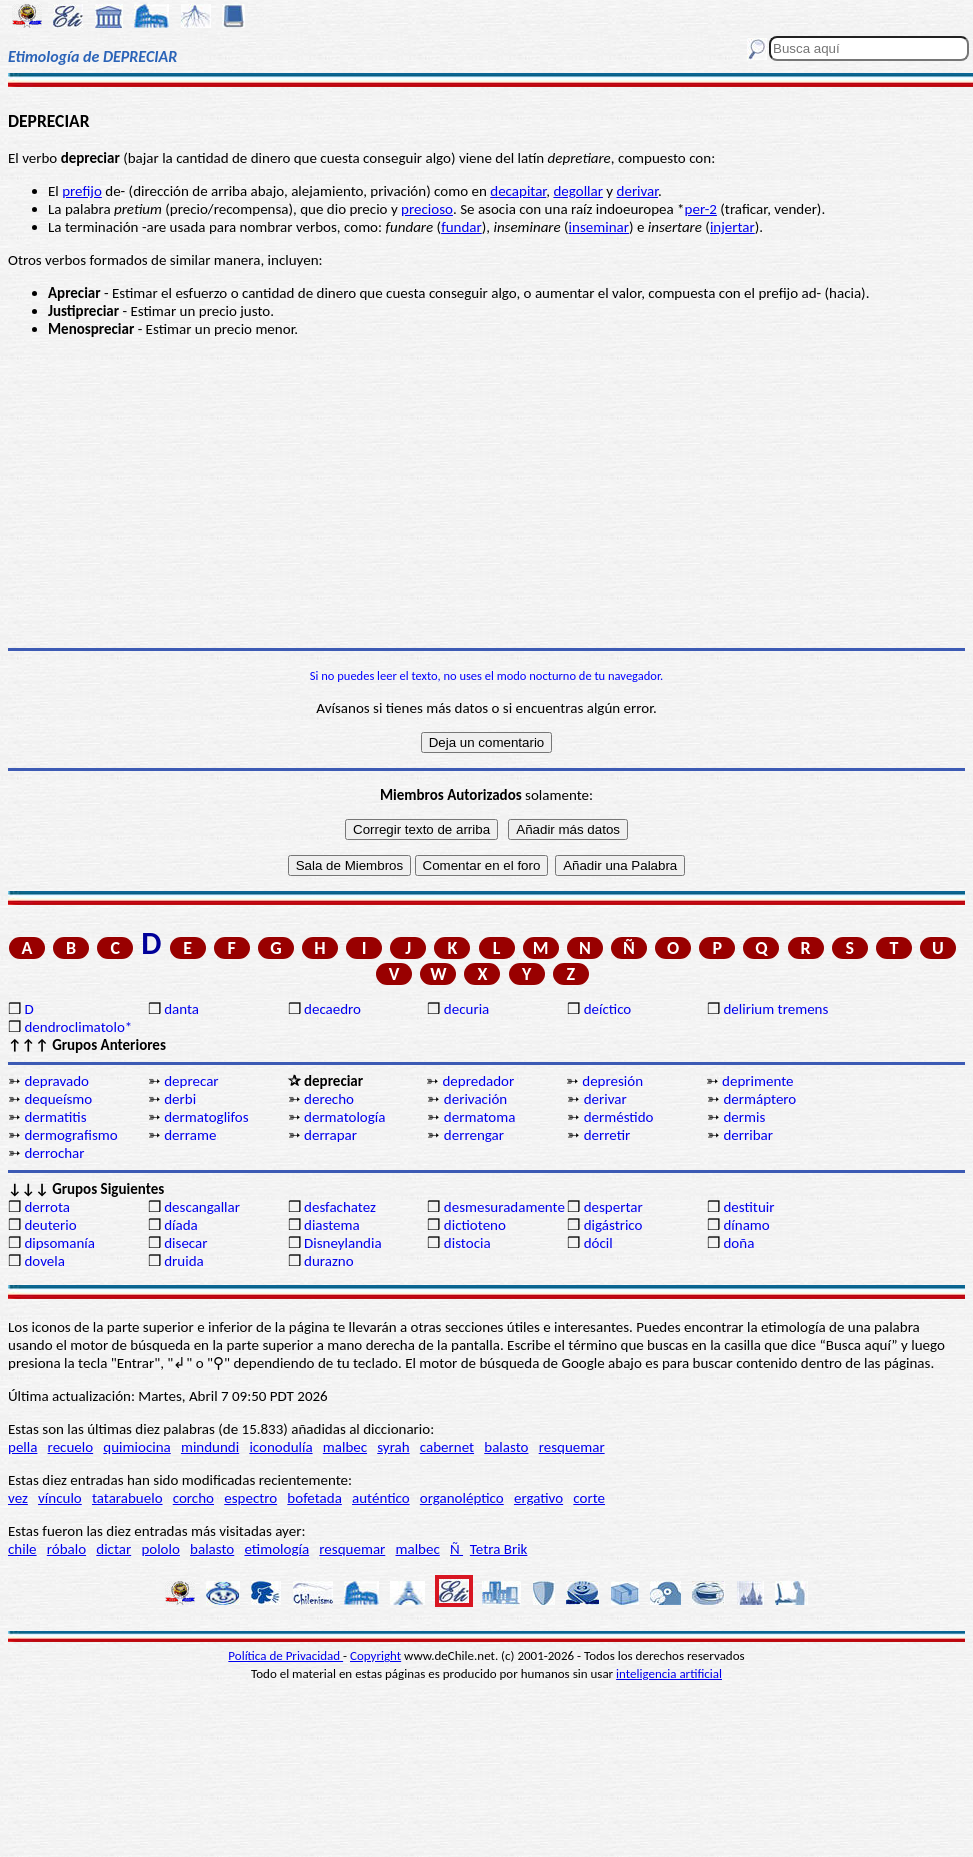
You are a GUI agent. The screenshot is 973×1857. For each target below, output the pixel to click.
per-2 (701, 209)
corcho (193, 1498)
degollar (578, 191)
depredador (478, 1081)
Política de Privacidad (285, 1655)
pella (22, 1447)
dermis (744, 1117)
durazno (329, 1261)
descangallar (202, 1207)
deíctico (608, 1009)
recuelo (71, 1447)
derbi (180, 1099)
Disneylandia (343, 1243)
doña (738, 1243)
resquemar (572, 1447)
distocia (467, 1243)
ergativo (538, 1498)
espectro (250, 1498)
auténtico (381, 1498)
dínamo (746, 1225)
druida (184, 1261)
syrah (393, 1447)
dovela (44, 1261)
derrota (47, 1207)
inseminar (599, 227)
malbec (345, 1447)
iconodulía (280, 1447)
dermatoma (480, 1117)
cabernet (447, 1447)
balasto (506, 1447)
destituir (748, 1207)
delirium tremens (775, 1009)
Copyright (375, 1655)
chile (22, 1549)
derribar (748, 1135)
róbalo (66, 1549)
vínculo (60, 1498)
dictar (113, 1549)
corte (589, 1498)
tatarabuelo (127, 1498)
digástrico (613, 1225)
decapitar (518, 191)
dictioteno (475, 1225)
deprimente (757, 1081)
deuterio (50, 1225)
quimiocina (136, 1447)
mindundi (210, 1447)
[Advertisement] (486, 493)
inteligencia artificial (669, 1673)
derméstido (619, 1117)
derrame (190, 1135)
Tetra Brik (499, 1549)
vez (18, 1498)
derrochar (54, 1153)
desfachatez (340, 1207)
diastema (332, 1225)
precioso (427, 209)
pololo (160, 1549)
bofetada (314, 1498)
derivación (475, 1099)
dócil (598, 1243)
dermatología (344, 1117)
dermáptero (759, 1099)
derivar (637, 191)
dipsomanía (59, 1243)
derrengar (474, 1135)
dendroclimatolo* (78, 1027)
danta (181, 1009)
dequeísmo (58, 1099)
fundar (461, 227)
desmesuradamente (504, 1207)
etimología (276, 1549)
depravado (56, 1081)
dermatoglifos (206, 1117)
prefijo (82, 191)
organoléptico (462, 1498)
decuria (466, 1009)
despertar (613, 1207)
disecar (185, 1243)
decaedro (332, 1009)
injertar (732, 227)
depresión (612, 1081)
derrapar (330, 1135)
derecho (329, 1099)
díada (181, 1225)
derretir (607, 1135)
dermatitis (55, 1117)
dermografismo (70, 1135)
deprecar (191, 1081)
